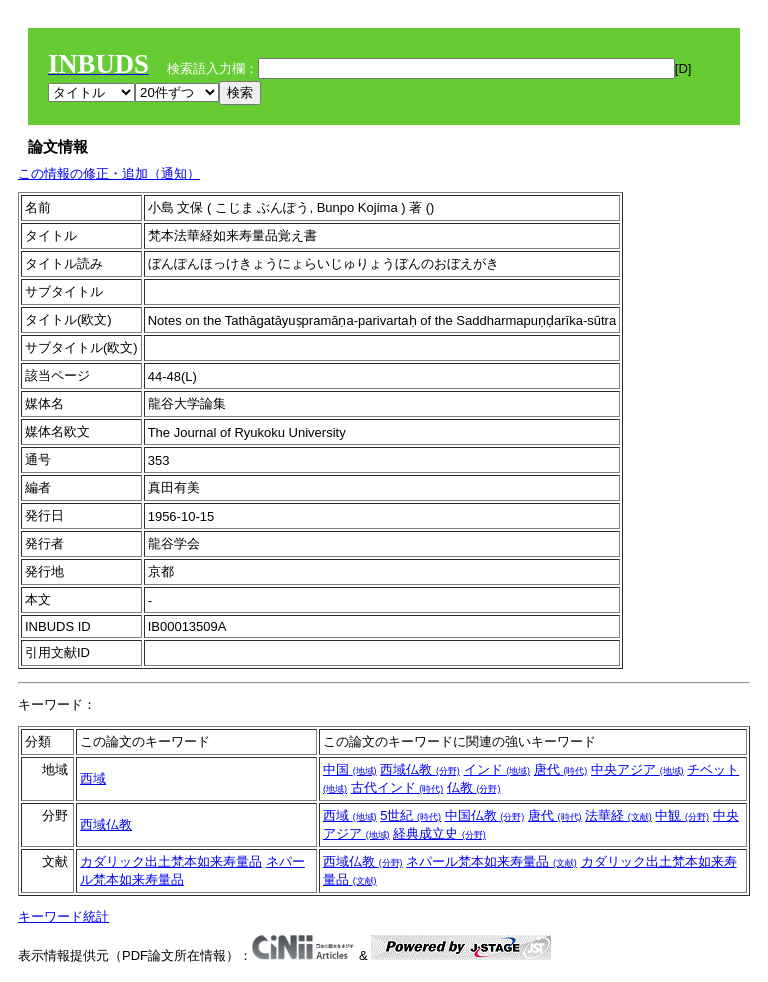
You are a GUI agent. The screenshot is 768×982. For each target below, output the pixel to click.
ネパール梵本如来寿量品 (491, 861)
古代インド (397, 787)
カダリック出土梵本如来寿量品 (171, 861)
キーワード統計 (63, 916)
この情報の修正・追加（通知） (109, 173)
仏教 (474, 787)
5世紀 (410, 815)
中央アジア (637, 769)
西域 (93, 778)
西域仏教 (420, 769)
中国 (350, 769)
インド (497, 769)
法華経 (618, 815)
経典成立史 (439, 833)
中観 (682, 815)
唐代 (561, 769)
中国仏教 (485, 815)
